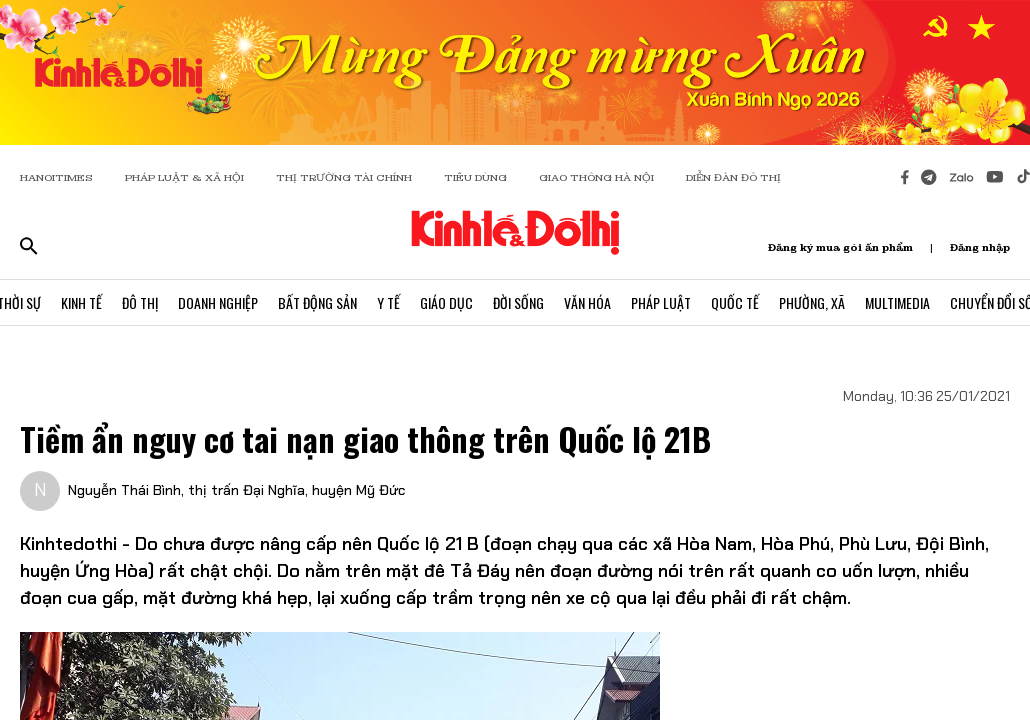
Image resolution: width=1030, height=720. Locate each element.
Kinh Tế (81, 302)
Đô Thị (140, 302)
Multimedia (897, 302)
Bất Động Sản (317, 302)
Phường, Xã (812, 302)
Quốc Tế (735, 302)
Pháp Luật (661, 302)
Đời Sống (518, 302)
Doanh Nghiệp (218, 302)
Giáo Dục (446, 302)
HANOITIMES (56, 177)
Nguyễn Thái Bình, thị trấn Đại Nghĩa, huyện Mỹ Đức (236, 490)
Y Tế (388, 302)
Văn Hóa (587, 302)
